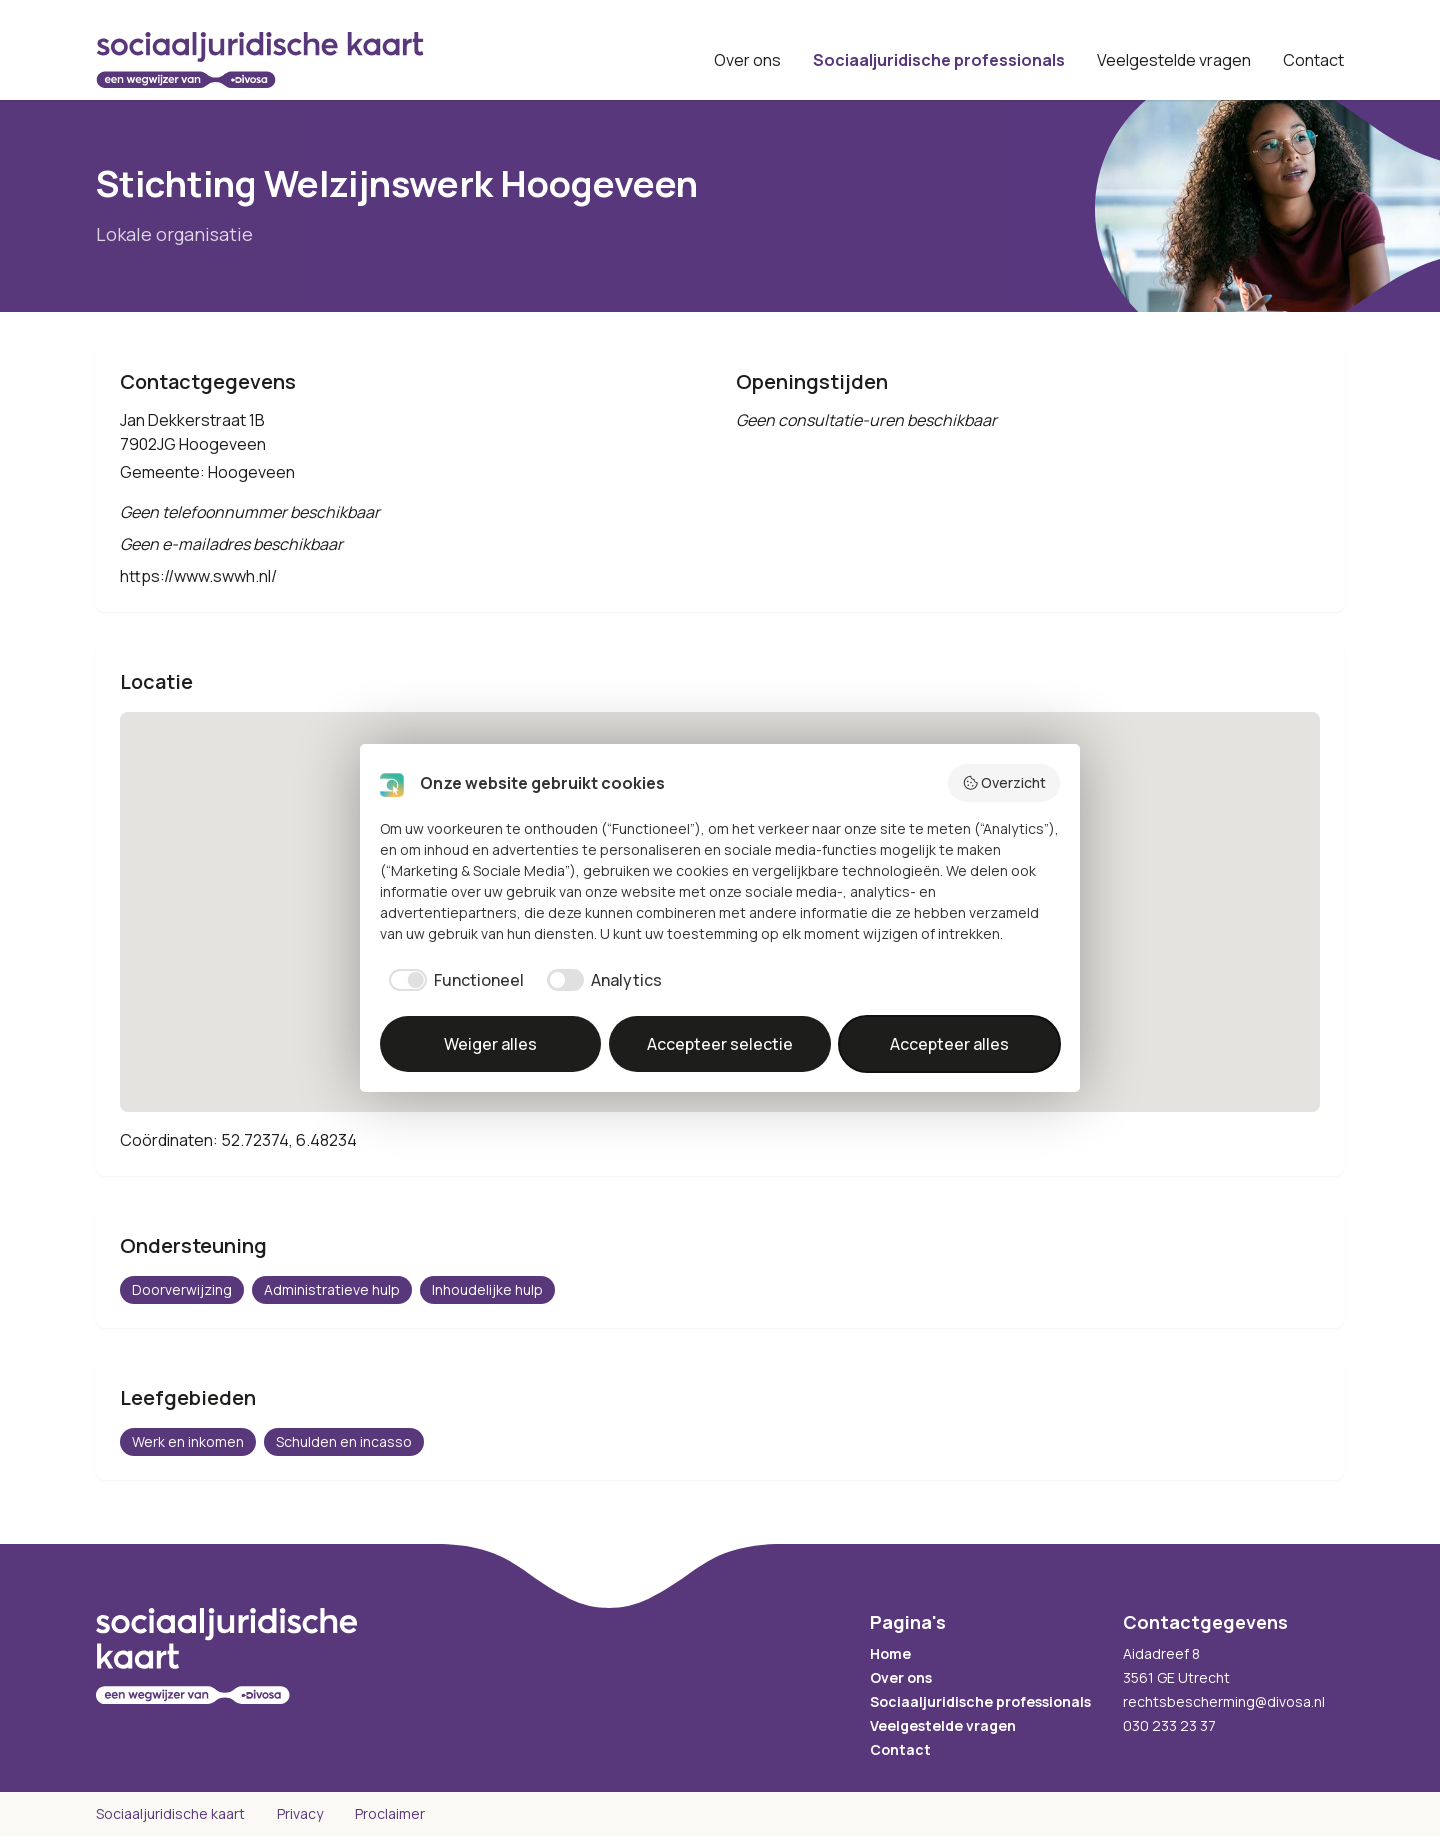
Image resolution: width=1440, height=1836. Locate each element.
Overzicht (1004, 782)
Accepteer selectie (720, 1044)
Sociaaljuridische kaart (170, 1813)
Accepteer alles (949, 1044)
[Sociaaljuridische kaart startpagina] (260, 60)
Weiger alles (490, 1044)
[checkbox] (452, 980)
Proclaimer (390, 1813)
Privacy (300, 1813)
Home (890, 1653)
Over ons (747, 60)
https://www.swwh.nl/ (198, 576)
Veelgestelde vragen (1174, 60)
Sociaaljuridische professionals (939, 60)
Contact (1313, 60)
